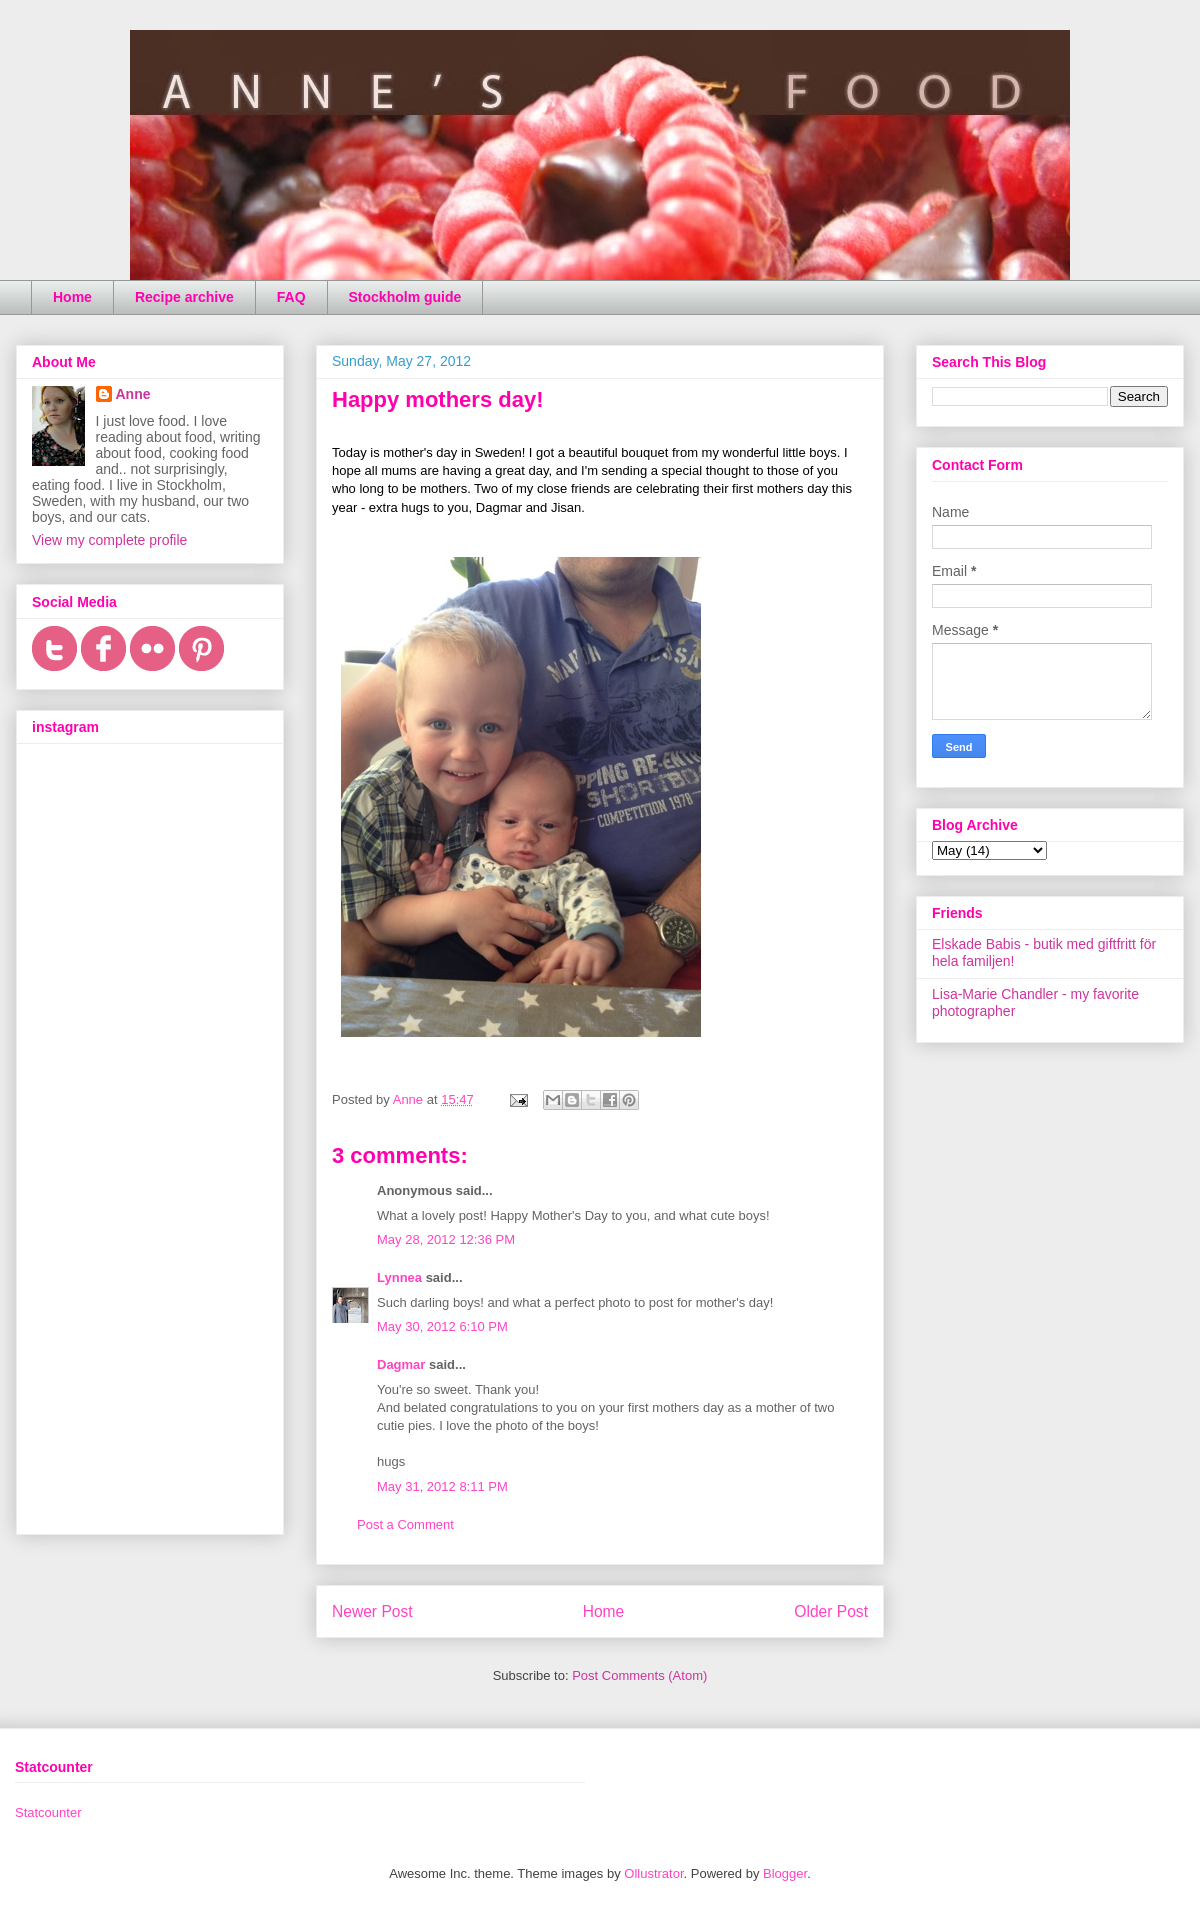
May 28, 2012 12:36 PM (446, 1239)
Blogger (785, 1873)
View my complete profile (109, 540)
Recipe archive (184, 297)
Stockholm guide (405, 297)
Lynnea (399, 1277)
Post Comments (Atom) (639, 1675)
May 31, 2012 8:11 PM (442, 1486)
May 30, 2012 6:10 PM (442, 1326)
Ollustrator (653, 1873)
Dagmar (401, 1364)
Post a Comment (405, 1524)
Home (72, 297)
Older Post (831, 1611)
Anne (133, 394)
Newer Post (372, 1611)
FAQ (291, 297)
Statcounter (48, 1812)
